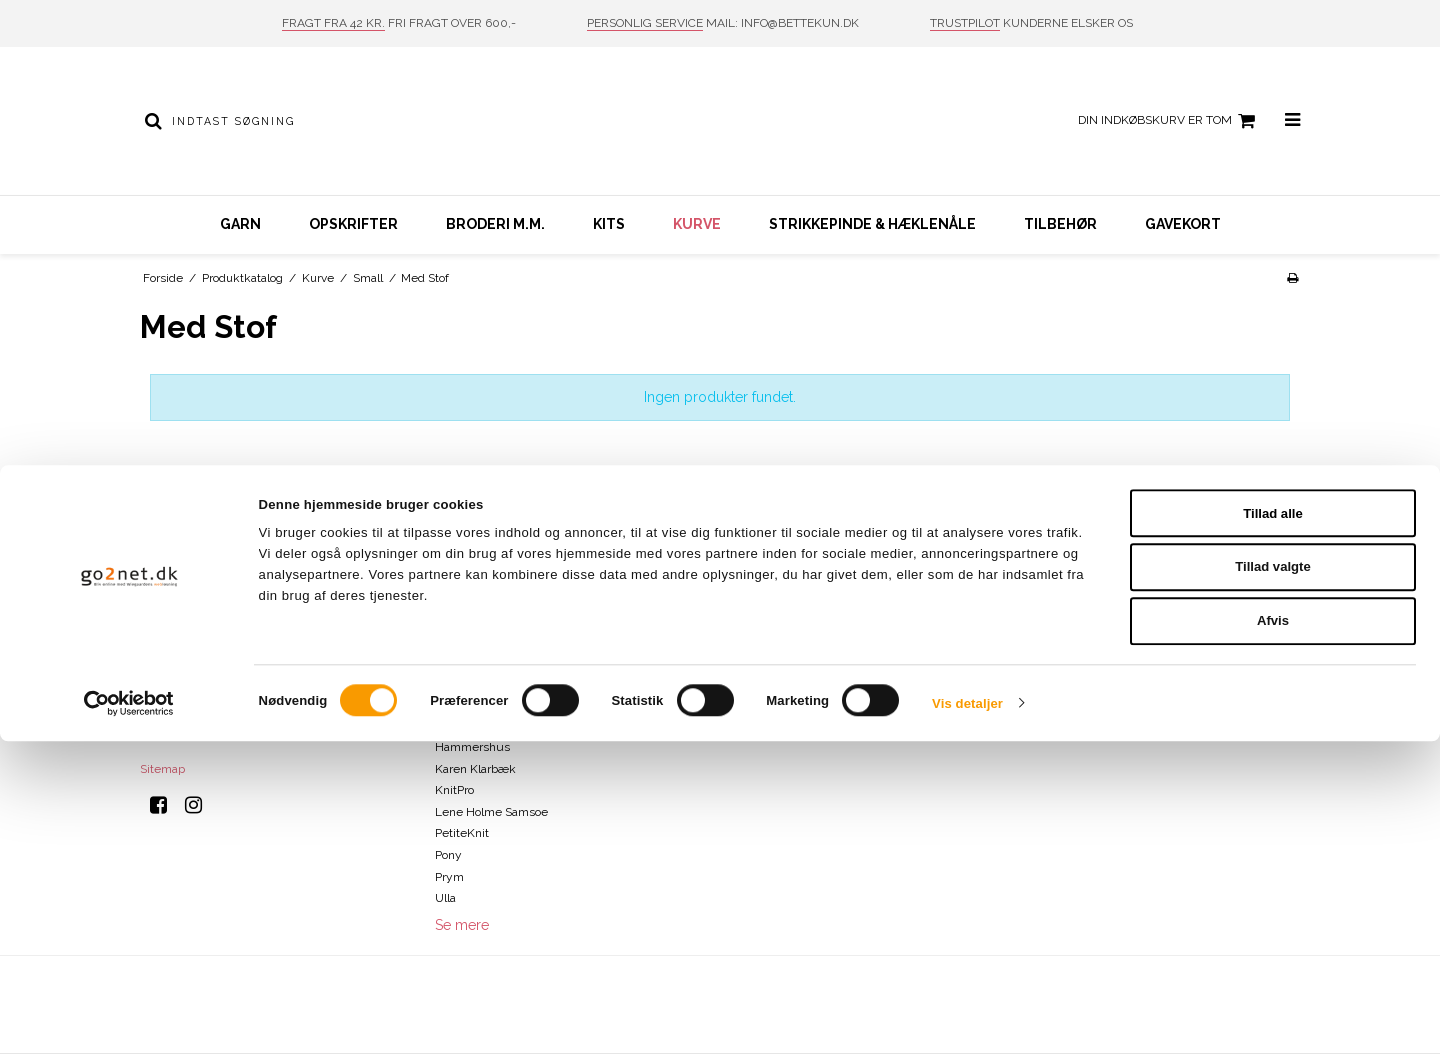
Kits (609, 224)
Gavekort (1183, 224)
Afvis (1273, 934)
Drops (450, 704)
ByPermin (462, 617)
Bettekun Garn (475, 596)
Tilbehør (1060, 224)
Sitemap (162, 769)
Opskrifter (353, 224)
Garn (240, 224)
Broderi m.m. (495, 224)
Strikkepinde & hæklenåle (872, 224)
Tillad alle (1273, 826)
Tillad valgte (1273, 880)
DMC (448, 682)
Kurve (697, 224)
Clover (452, 661)
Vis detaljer (967, 1016)
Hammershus (472, 747)
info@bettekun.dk (230, 725)
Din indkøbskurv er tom (1169, 121)
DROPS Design (474, 725)
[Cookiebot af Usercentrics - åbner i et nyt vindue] (129, 1017)
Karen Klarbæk (475, 769)
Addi (447, 574)
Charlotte (459, 639)
